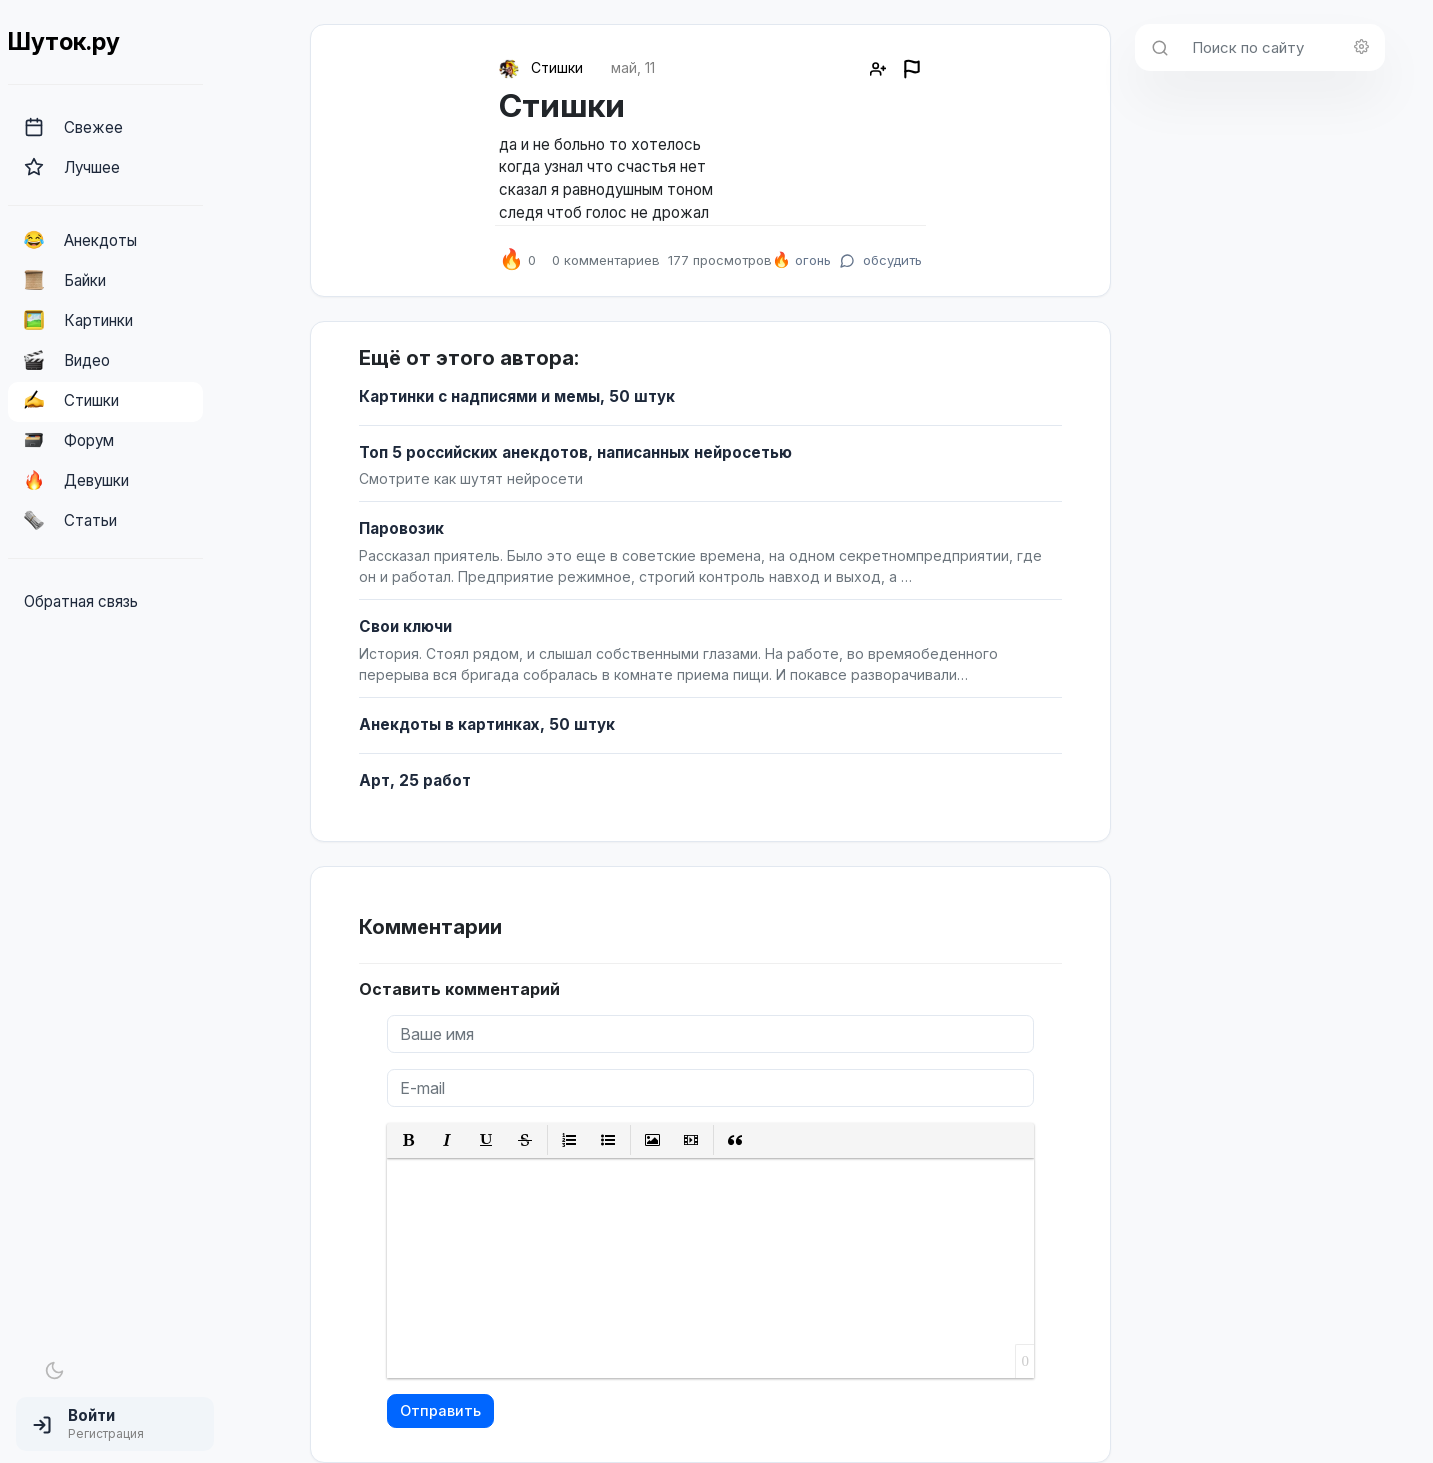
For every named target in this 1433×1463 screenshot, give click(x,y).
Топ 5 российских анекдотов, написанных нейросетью (575, 452)
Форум (69, 440)
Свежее (73, 127)
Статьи (70, 520)
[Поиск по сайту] (1282, 47)
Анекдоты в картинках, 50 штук (487, 724)
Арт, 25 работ (415, 780)
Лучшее (72, 167)
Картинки (78, 320)
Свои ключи (405, 626)
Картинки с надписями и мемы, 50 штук (517, 396)
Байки (65, 280)
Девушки (76, 480)
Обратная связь (81, 601)
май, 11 (633, 67)
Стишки (71, 400)
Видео (67, 360)
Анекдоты (80, 240)
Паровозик (401, 528)
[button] (115, 1424)
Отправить (440, 1410)
